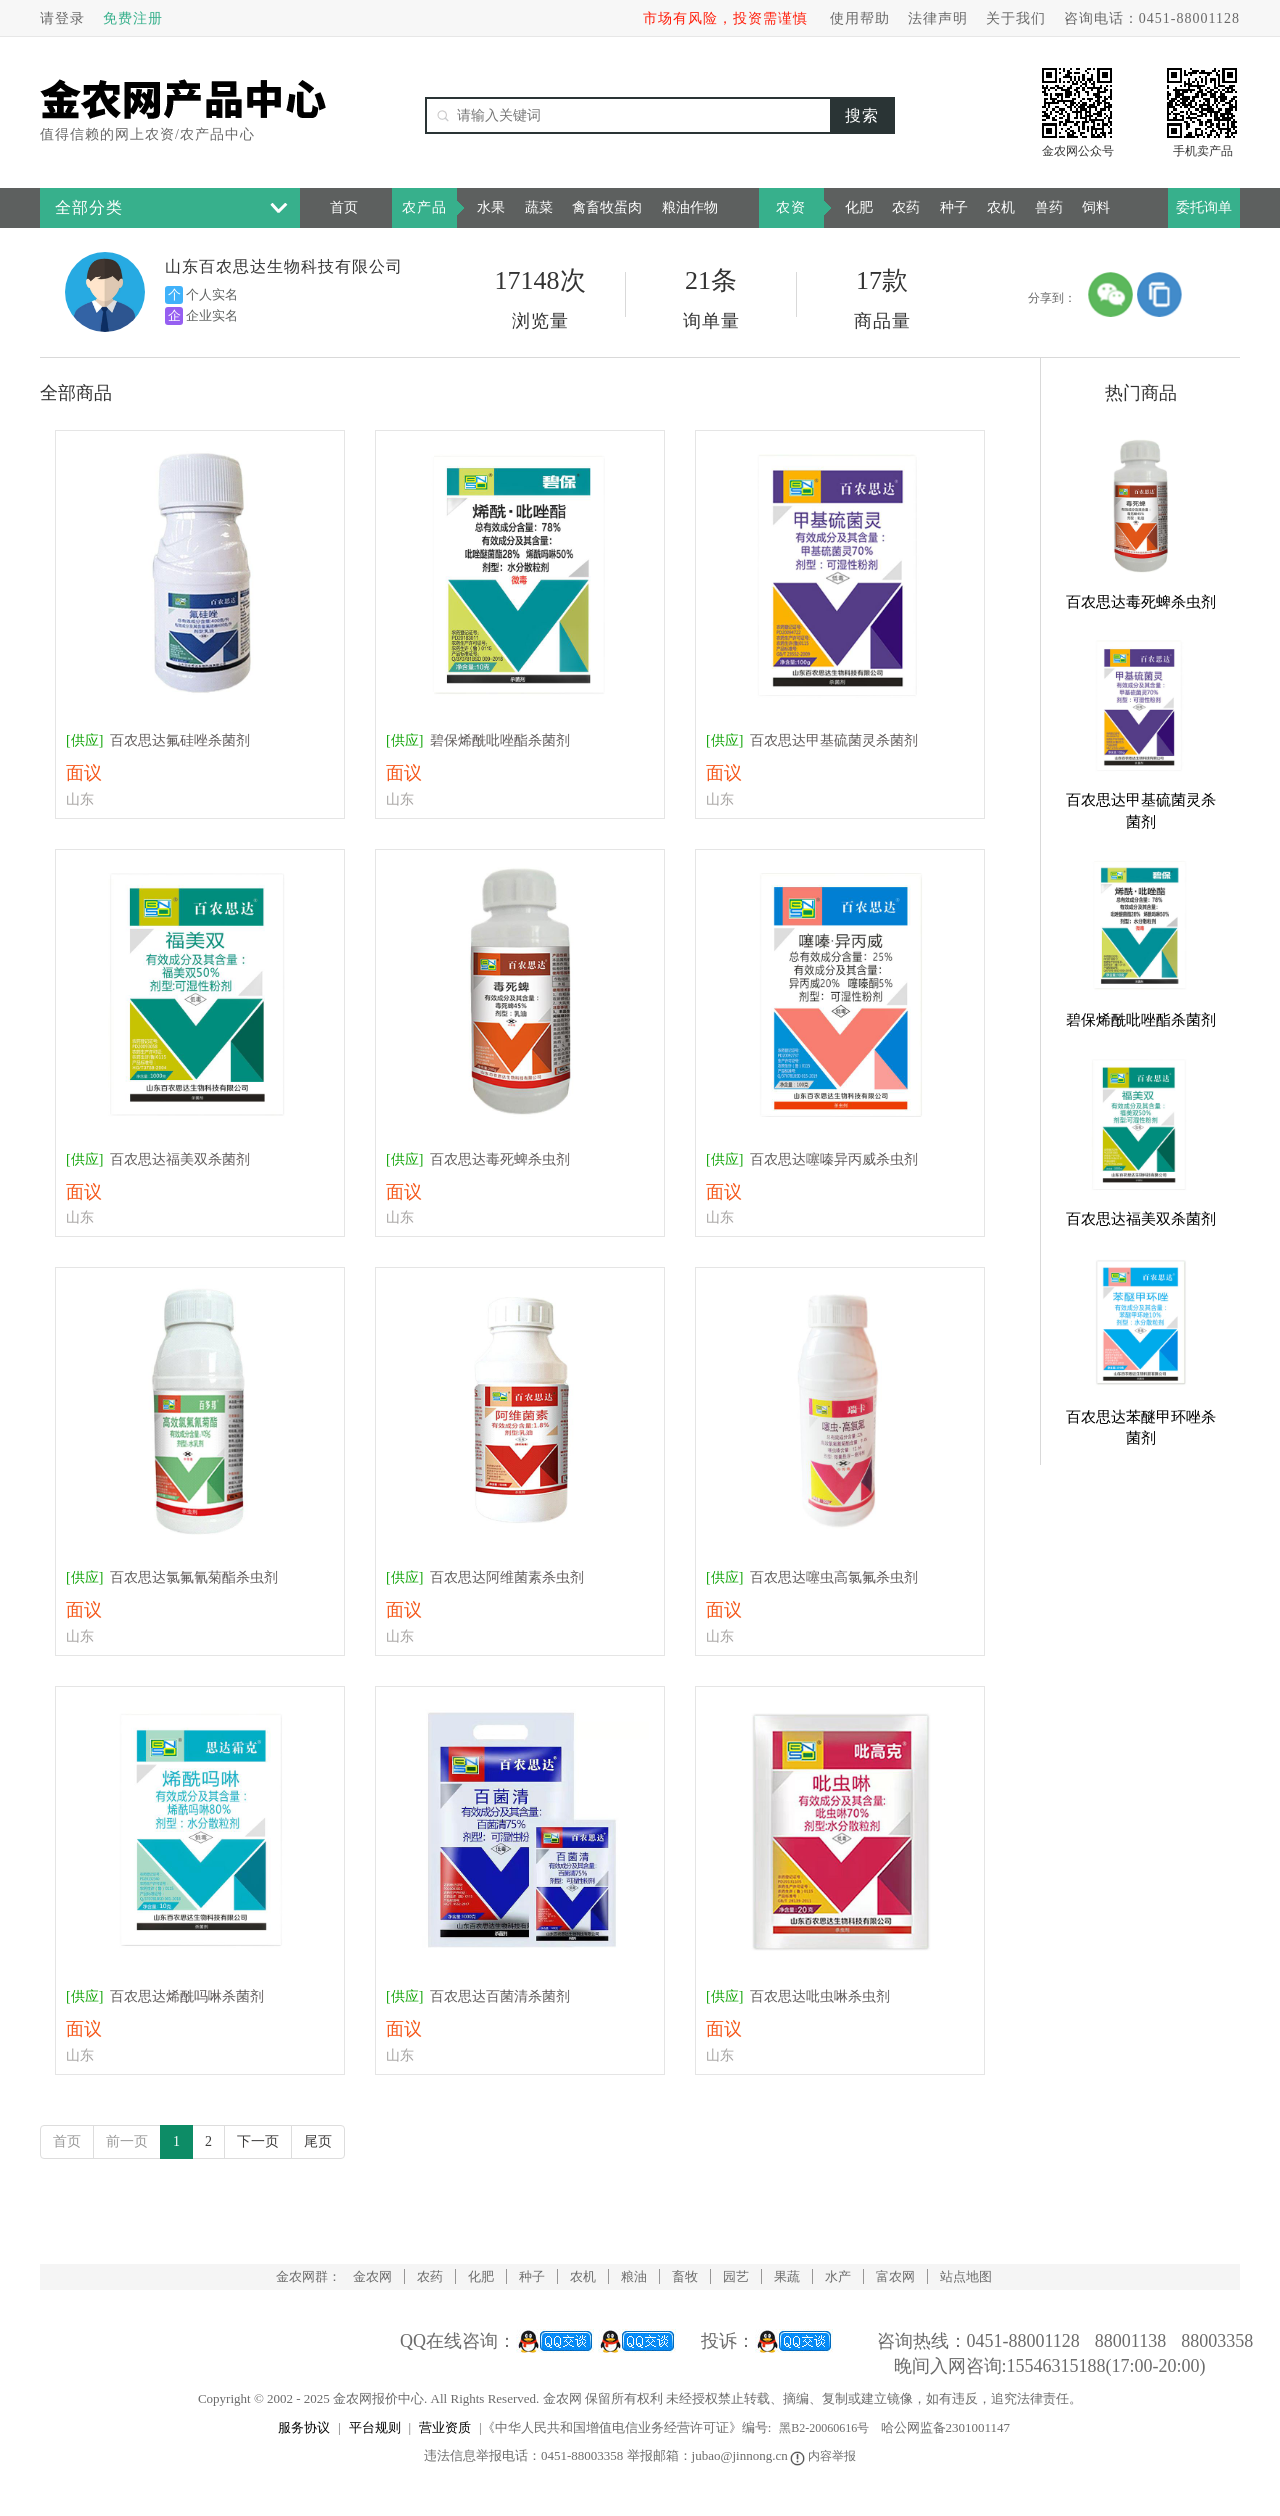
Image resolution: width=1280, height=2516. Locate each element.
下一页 (258, 2141)
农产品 (424, 207)
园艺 (736, 2276)
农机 (1001, 207)
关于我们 (1016, 18)
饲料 (1096, 207)
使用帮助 (860, 18)
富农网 (895, 2276)
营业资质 (445, 2427)
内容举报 (824, 2456)
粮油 (634, 2276)
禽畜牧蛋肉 (607, 207)
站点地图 (966, 2276)
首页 (344, 207)
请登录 (62, 18)
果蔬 (787, 2276)
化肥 (859, 207)
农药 (906, 207)
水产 (838, 2276)
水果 (491, 207)
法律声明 (938, 18)
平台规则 (375, 2427)
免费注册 (133, 18)
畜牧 (685, 2276)
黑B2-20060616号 (824, 2428)
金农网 (372, 2276)
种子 (954, 207)
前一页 (127, 2141)
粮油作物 (690, 207)
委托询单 (1204, 207)
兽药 (1049, 207)
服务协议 (304, 2427)
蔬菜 (539, 207)
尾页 (318, 2141)
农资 (791, 207)
